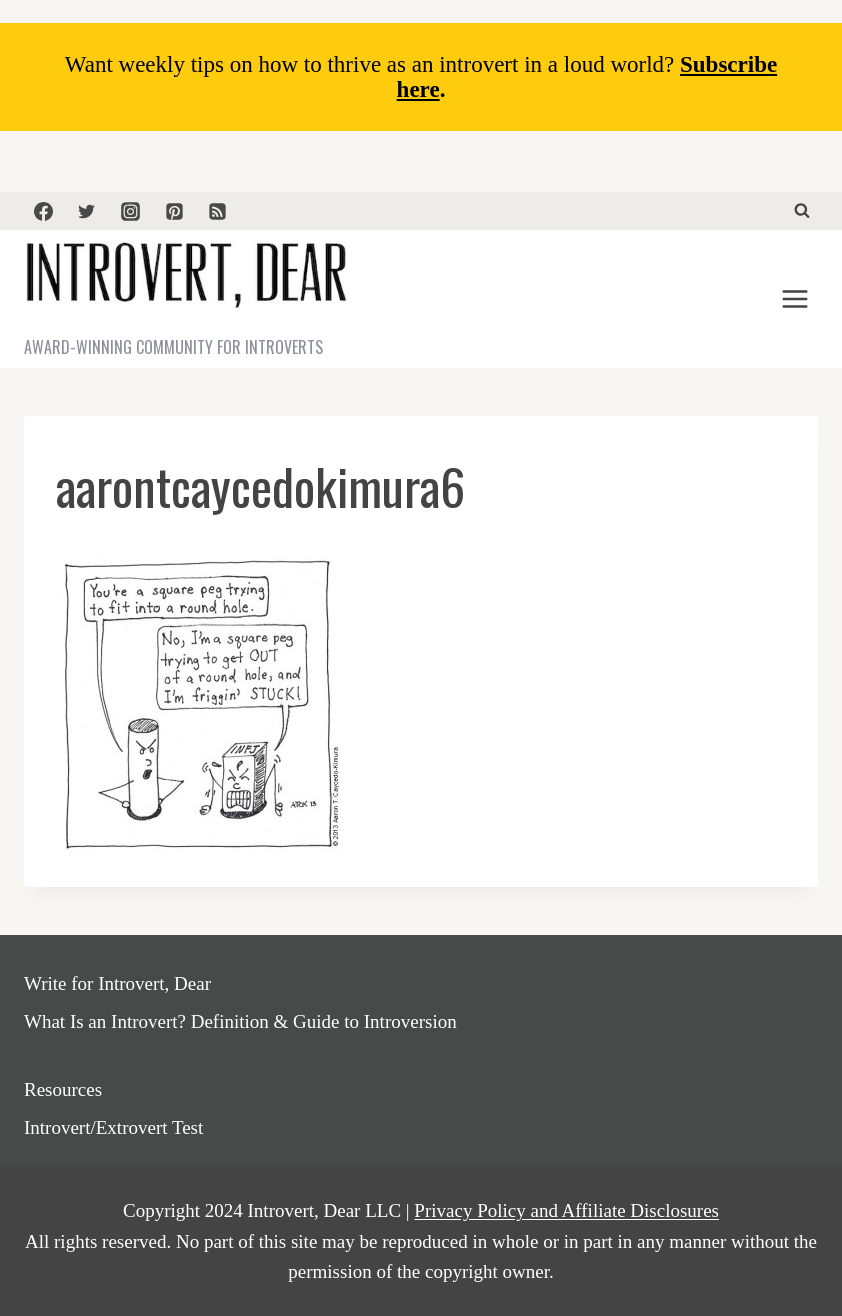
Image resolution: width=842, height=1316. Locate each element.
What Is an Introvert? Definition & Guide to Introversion (240, 1021)
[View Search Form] (802, 211)
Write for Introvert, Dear (117, 983)
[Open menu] (794, 299)
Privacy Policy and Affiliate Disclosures (566, 1210)
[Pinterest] (174, 211)
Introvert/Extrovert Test (113, 1127)
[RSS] (218, 211)
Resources (63, 1089)
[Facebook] (43, 211)
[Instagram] (130, 211)
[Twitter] (87, 211)
